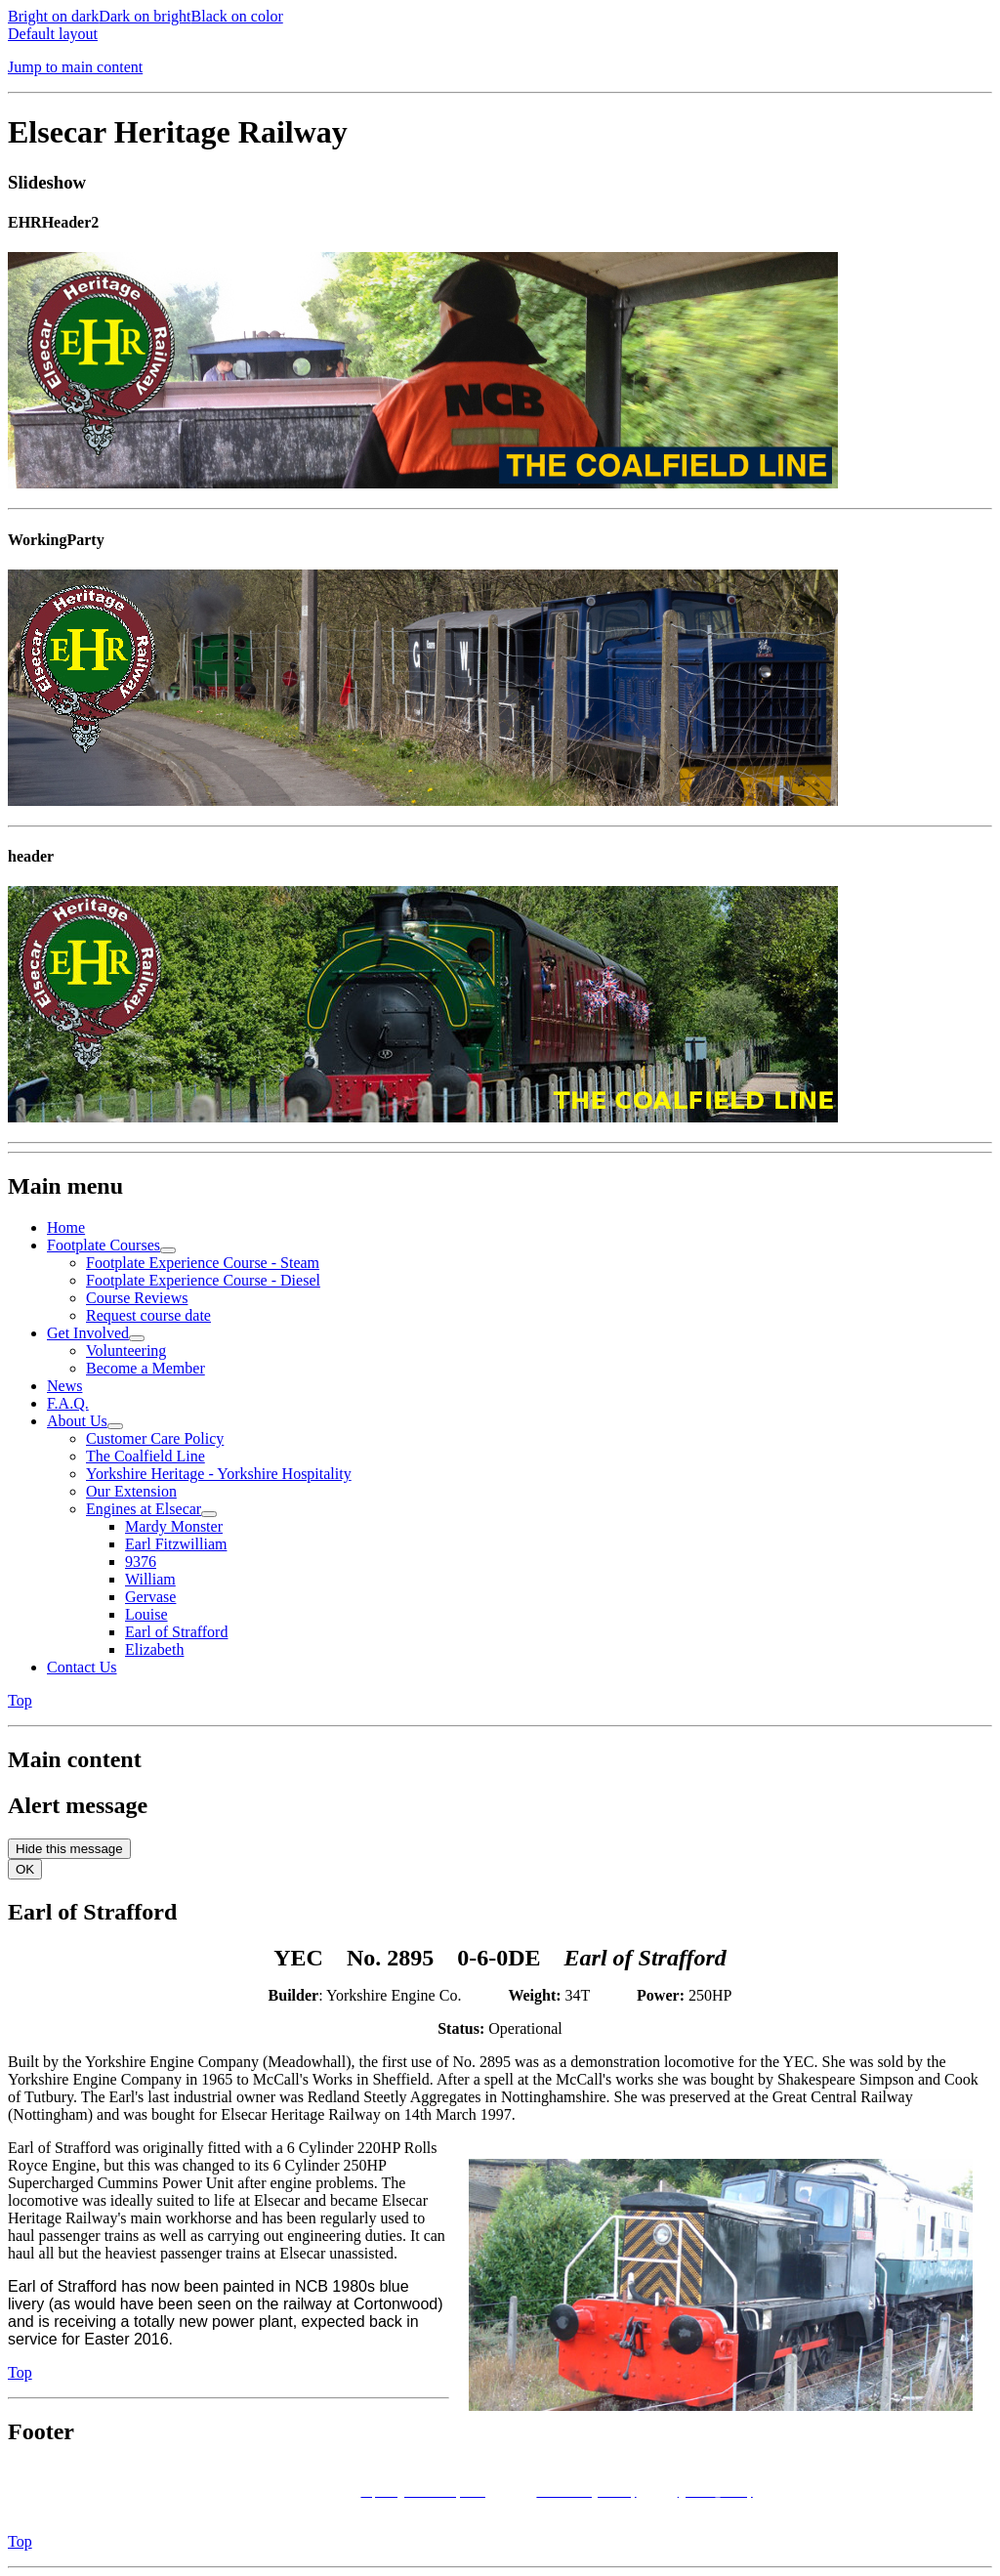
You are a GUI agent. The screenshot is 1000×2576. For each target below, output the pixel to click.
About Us (77, 1421)
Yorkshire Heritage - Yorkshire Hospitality (219, 1473)
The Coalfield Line (145, 1456)
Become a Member (145, 1368)
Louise (146, 1614)
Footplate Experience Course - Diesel (203, 1280)
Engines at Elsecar (143, 1508)
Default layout (53, 33)
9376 (140, 1561)
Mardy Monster (174, 1526)
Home (66, 1227)
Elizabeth (154, 1649)
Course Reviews (137, 1297)
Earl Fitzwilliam (176, 1544)
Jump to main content (75, 67)
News (64, 1385)
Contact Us (82, 1667)
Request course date (148, 1315)
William (150, 1579)
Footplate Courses (103, 1245)
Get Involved (88, 1333)
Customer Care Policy (155, 1438)
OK (25, 1869)
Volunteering (126, 1350)
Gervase (150, 1596)
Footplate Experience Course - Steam (202, 1262)
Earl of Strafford (176, 1632)
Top (20, 1700)
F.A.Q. (68, 1403)
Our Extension (131, 1491)
